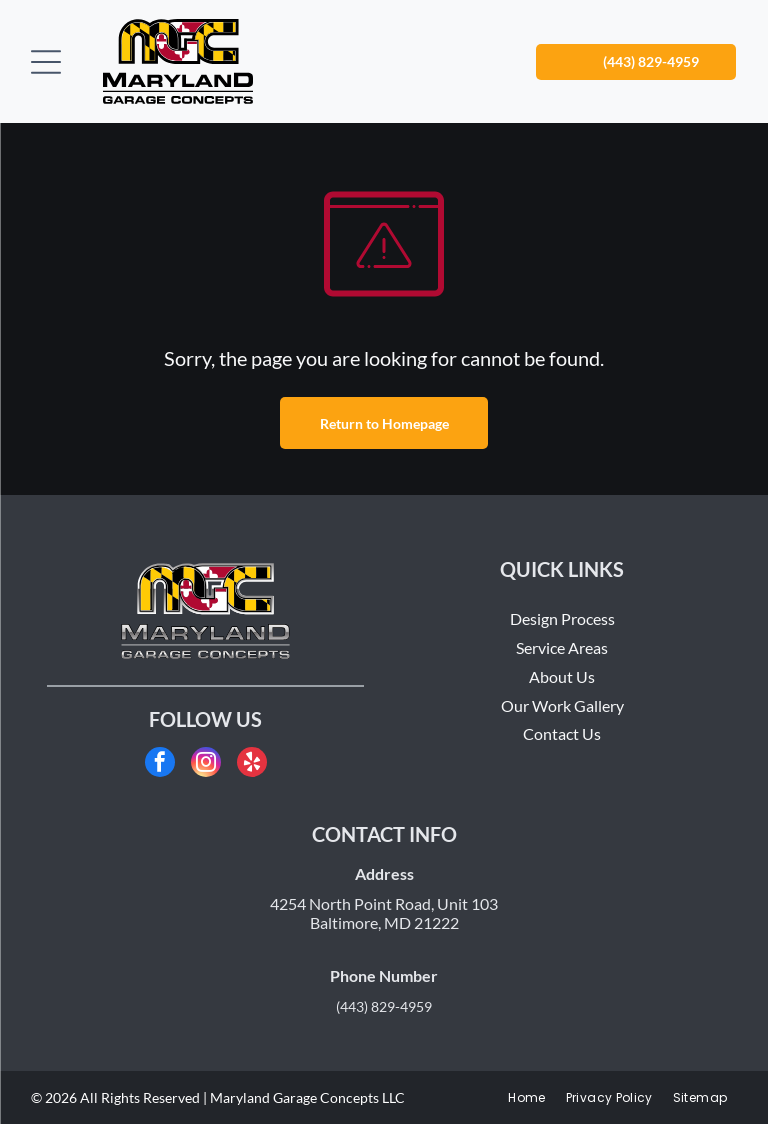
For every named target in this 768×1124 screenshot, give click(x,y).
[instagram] (206, 764)
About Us (562, 676)
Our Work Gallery (562, 705)
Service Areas (562, 647)
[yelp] (252, 764)
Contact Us (562, 733)
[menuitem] (526, 1098)
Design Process (562, 618)
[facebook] (160, 764)
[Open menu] (46, 62)
